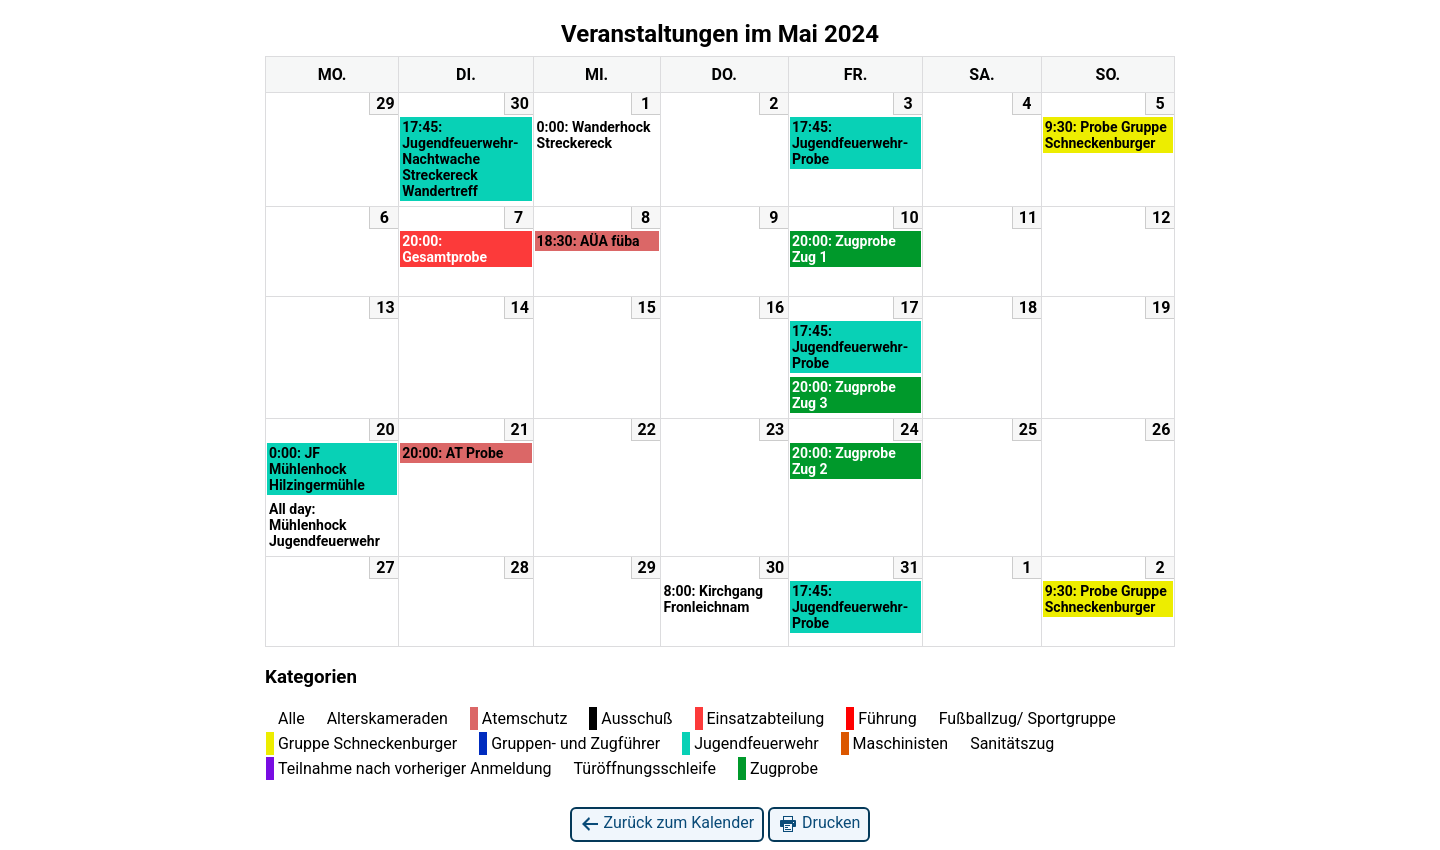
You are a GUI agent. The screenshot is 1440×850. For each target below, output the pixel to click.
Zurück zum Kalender (667, 823)
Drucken (819, 823)
